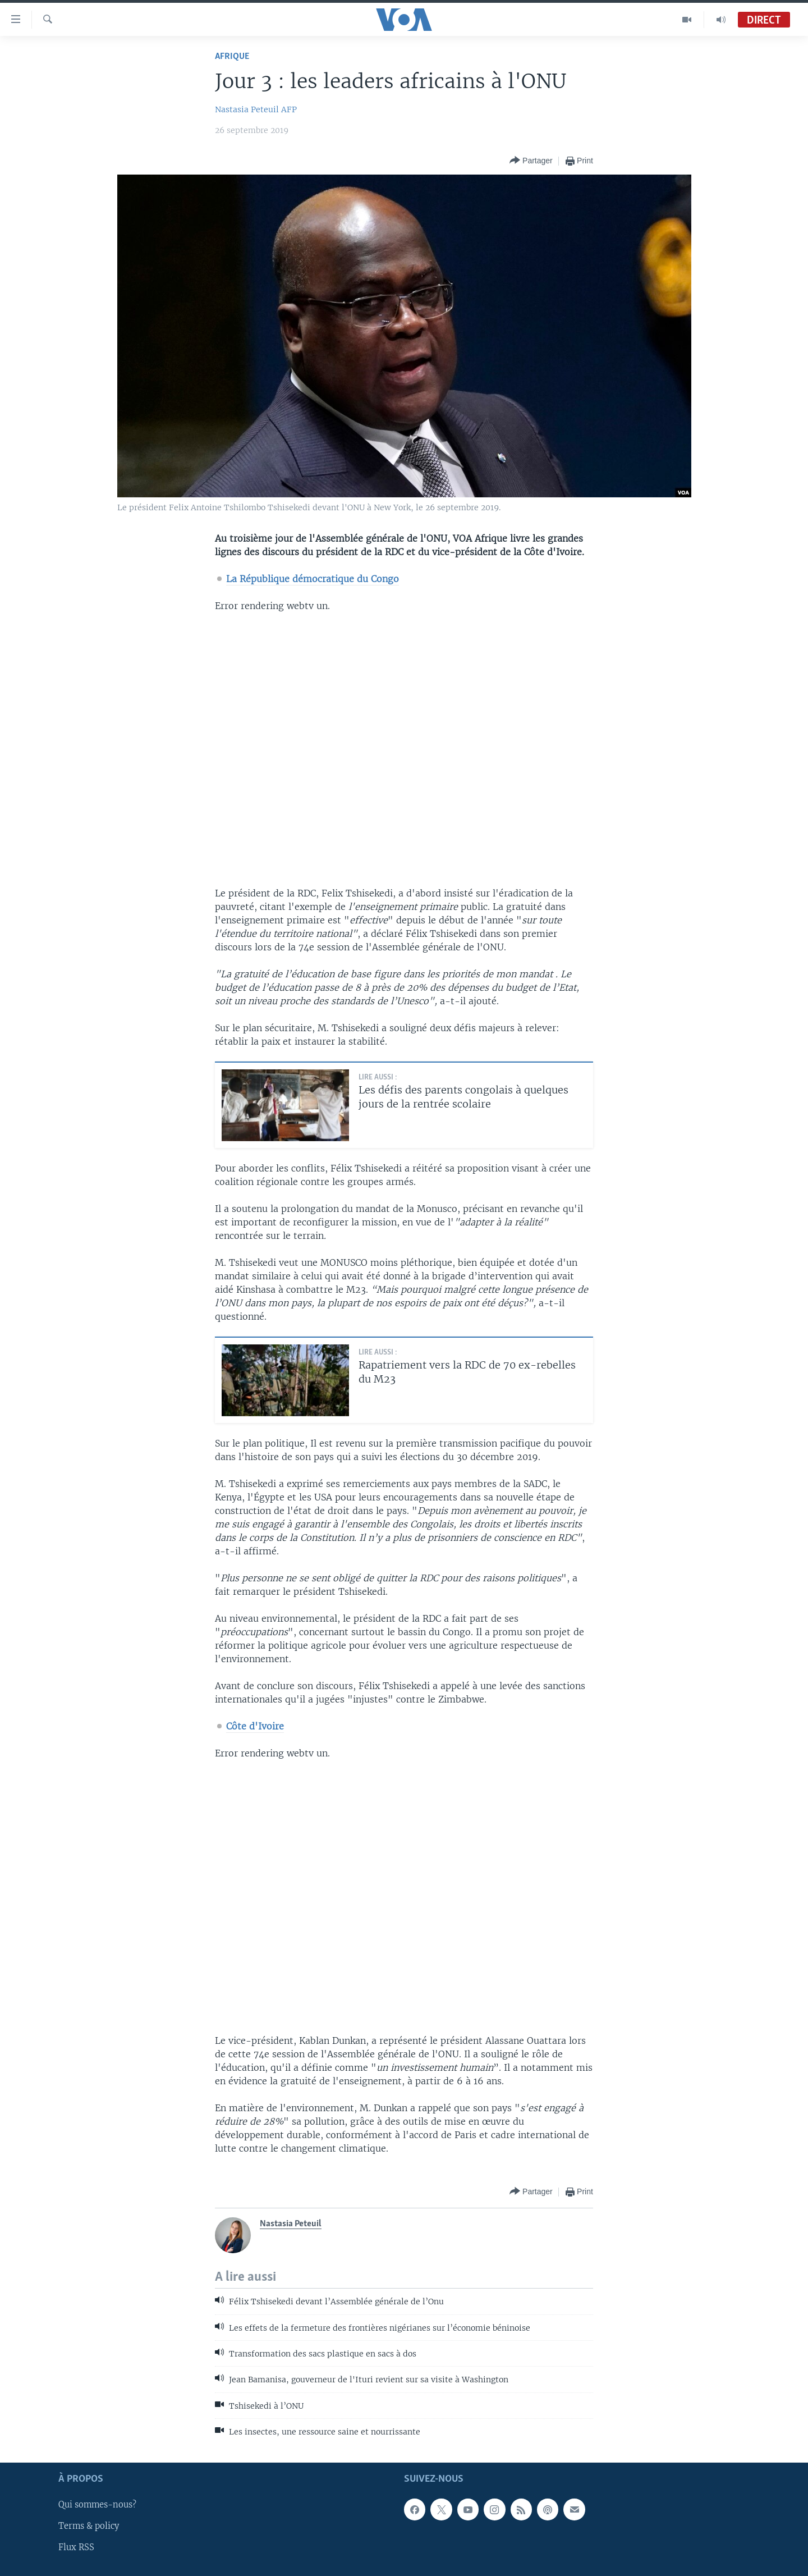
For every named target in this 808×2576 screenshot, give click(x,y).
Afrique (232, 56)
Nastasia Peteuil (247, 109)
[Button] (531, 161)
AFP (289, 109)
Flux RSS (76, 2547)
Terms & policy (88, 2526)
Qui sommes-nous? (97, 2505)
